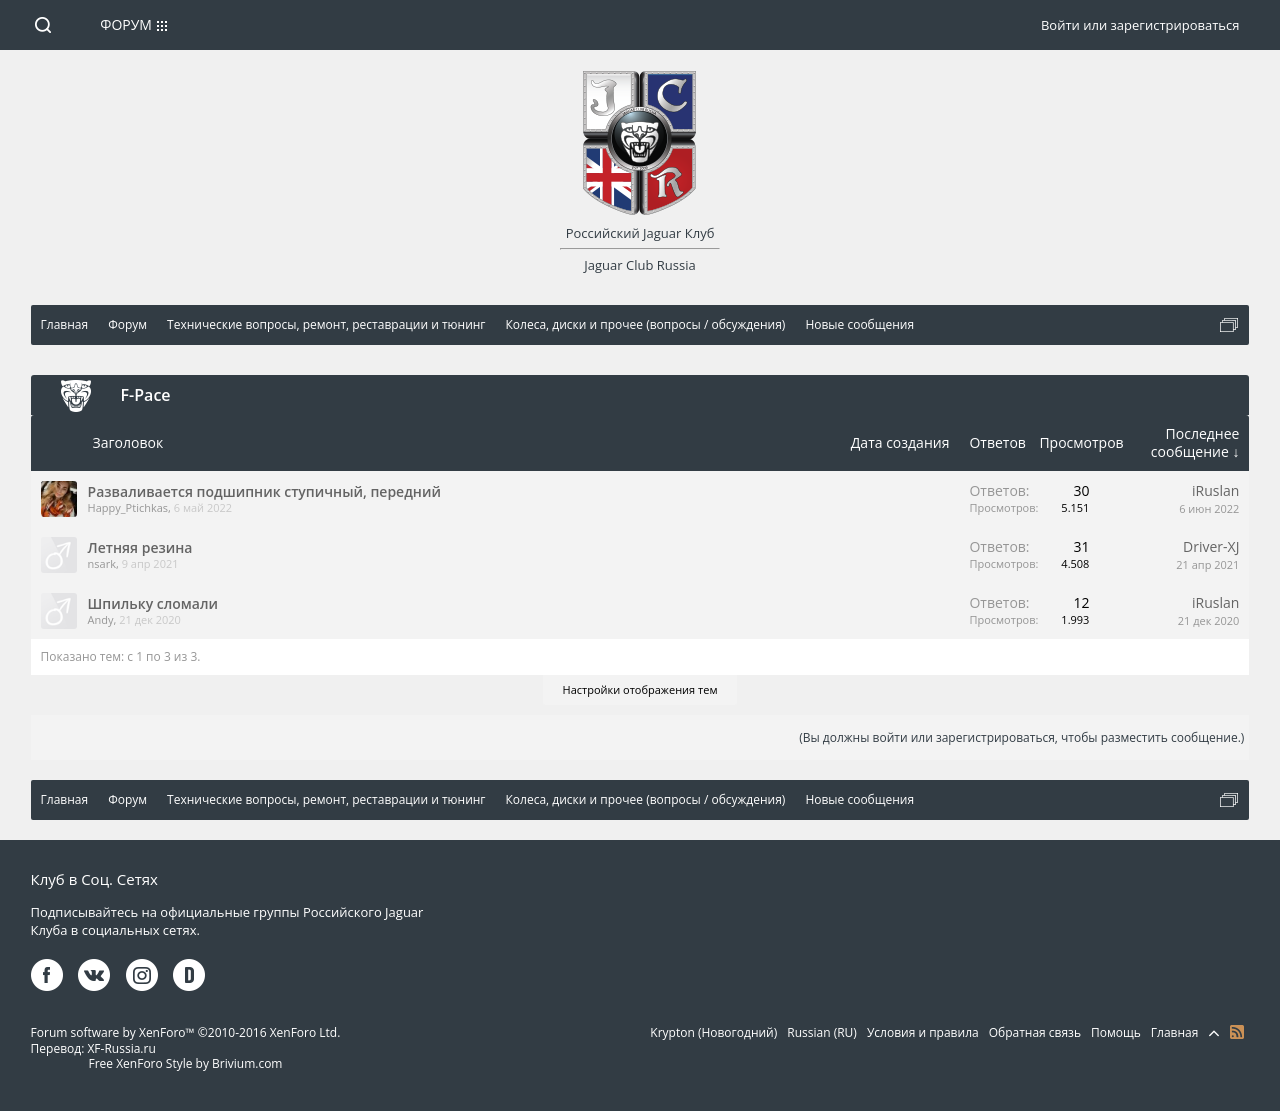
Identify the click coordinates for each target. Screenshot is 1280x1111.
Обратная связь (1035, 1032)
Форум (126, 24)
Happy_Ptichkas (128, 507)
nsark (102, 563)
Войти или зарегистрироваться (1140, 25)
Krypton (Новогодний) (713, 1032)
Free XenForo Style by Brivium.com (185, 1063)
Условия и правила (923, 1032)
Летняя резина (140, 547)
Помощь (1116, 1032)
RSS (1237, 1032)
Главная (1175, 1032)
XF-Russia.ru (121, 1048)
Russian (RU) (822, 1032)
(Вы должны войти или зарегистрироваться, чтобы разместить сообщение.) (1021, 737)
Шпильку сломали (153, 603)
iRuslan (1215, 490)
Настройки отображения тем (640, 689)
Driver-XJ (1211, 546)
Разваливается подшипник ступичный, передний (264, 491)
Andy (101, 619)
